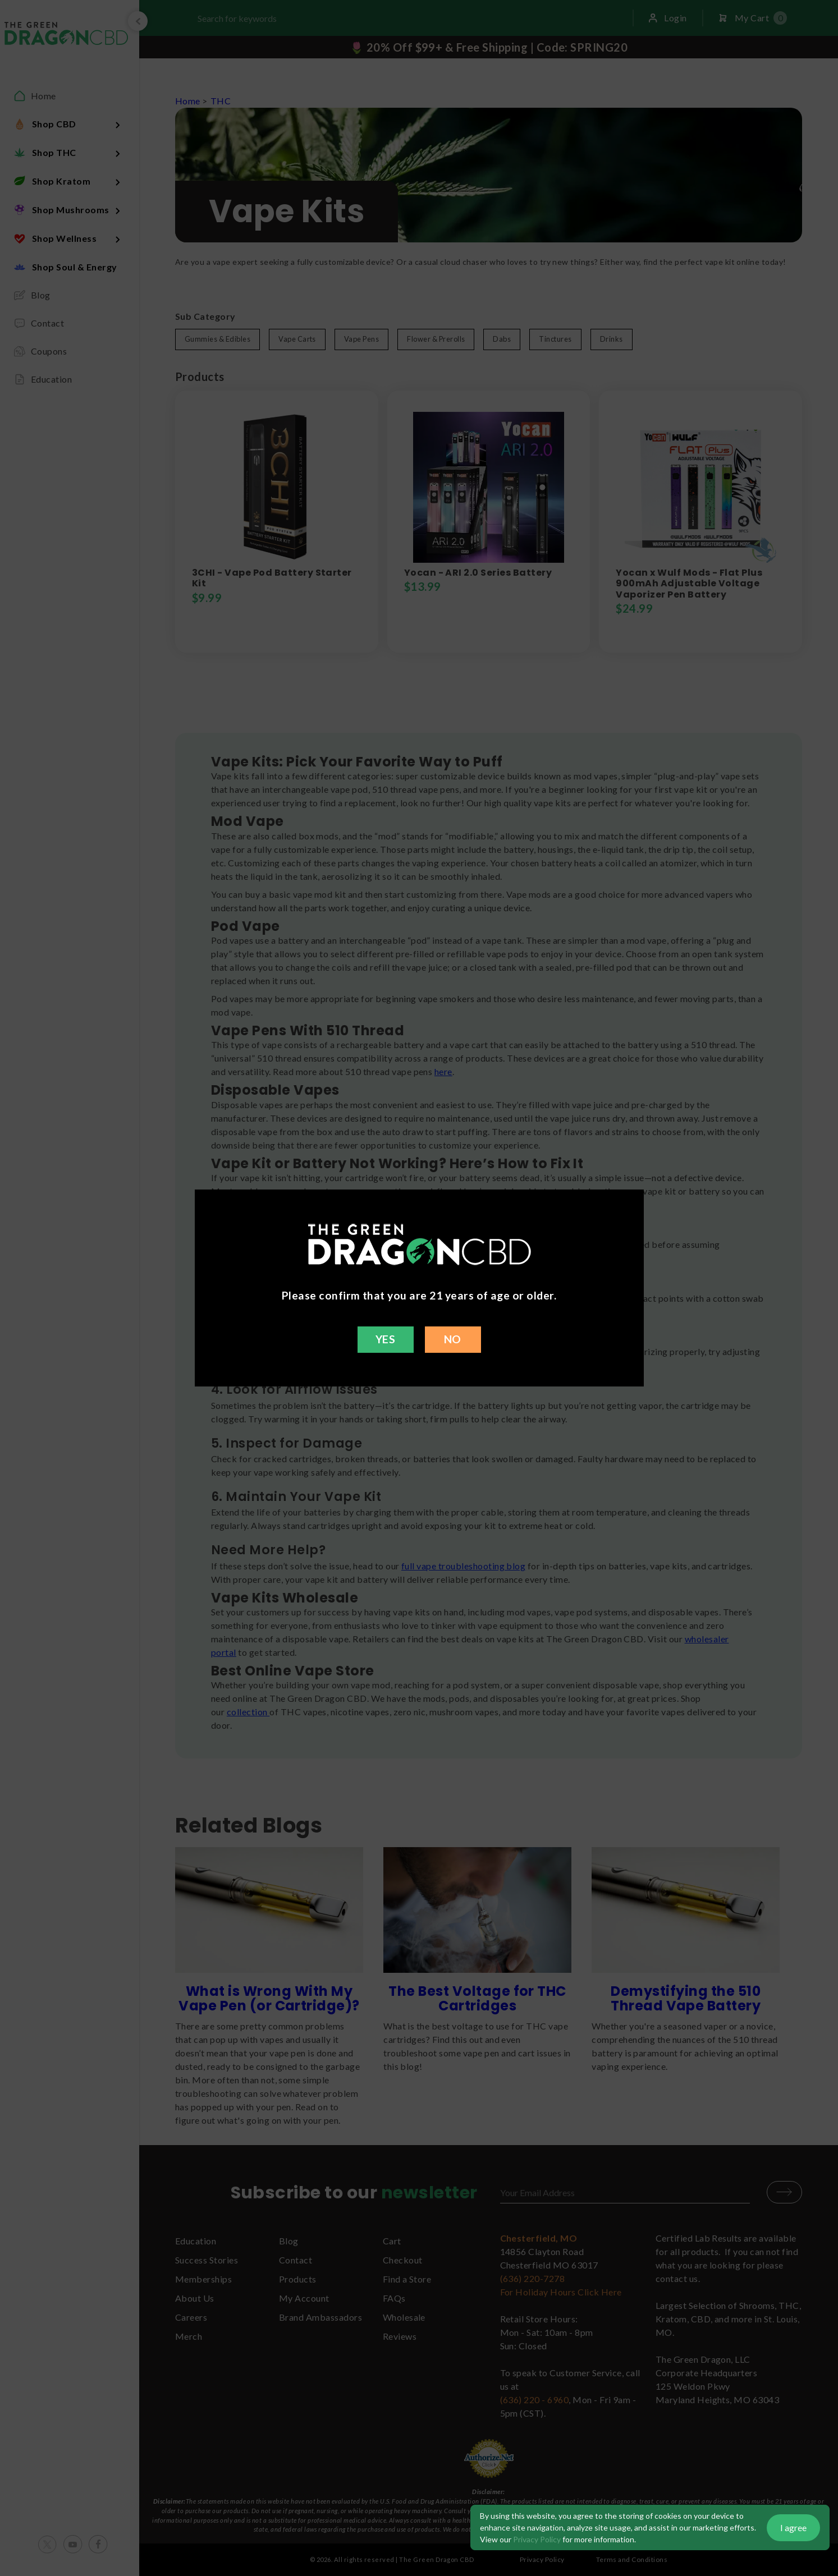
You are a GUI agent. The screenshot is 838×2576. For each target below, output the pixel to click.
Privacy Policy (537, 2539)
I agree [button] (793, 2527)
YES (385, 1339)
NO (452, 1339)
